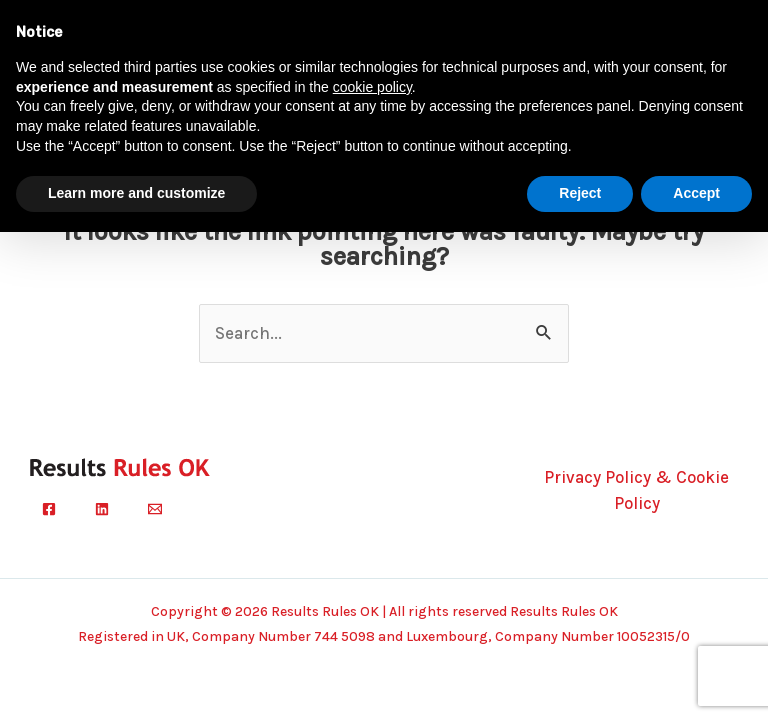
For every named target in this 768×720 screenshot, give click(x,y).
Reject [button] (580, 193)
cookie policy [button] (372, 87)
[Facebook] (49, 509)
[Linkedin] (102, 509)
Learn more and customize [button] (136, 193)
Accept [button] (696, 193)
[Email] (155, 509)
